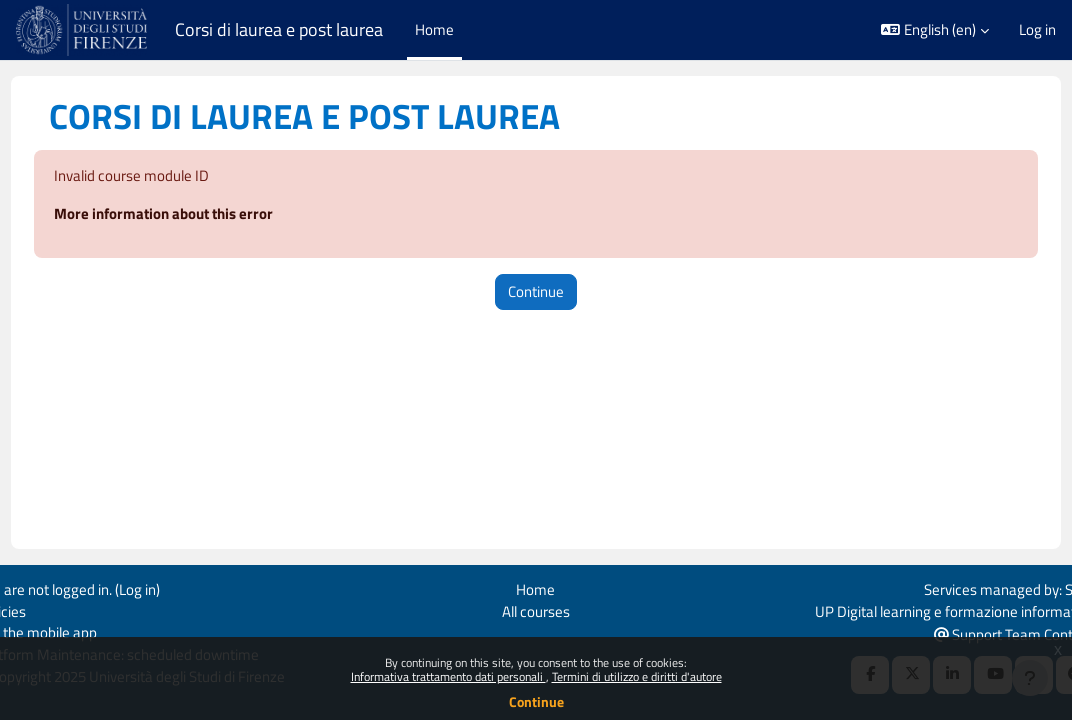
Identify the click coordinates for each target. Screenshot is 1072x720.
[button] (935, 30)
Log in (1037, 30)
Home (535, 587)
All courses (536, 609)
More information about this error (200, 215)
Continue (536, 701)
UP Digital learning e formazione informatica (917, 609)
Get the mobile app (74, 632)
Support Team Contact (976, 633)
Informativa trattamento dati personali (448, 676)
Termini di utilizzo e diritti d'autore (637, 676)
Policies (39, 609)
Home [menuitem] (434, 29)
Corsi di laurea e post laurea (279, 29)
